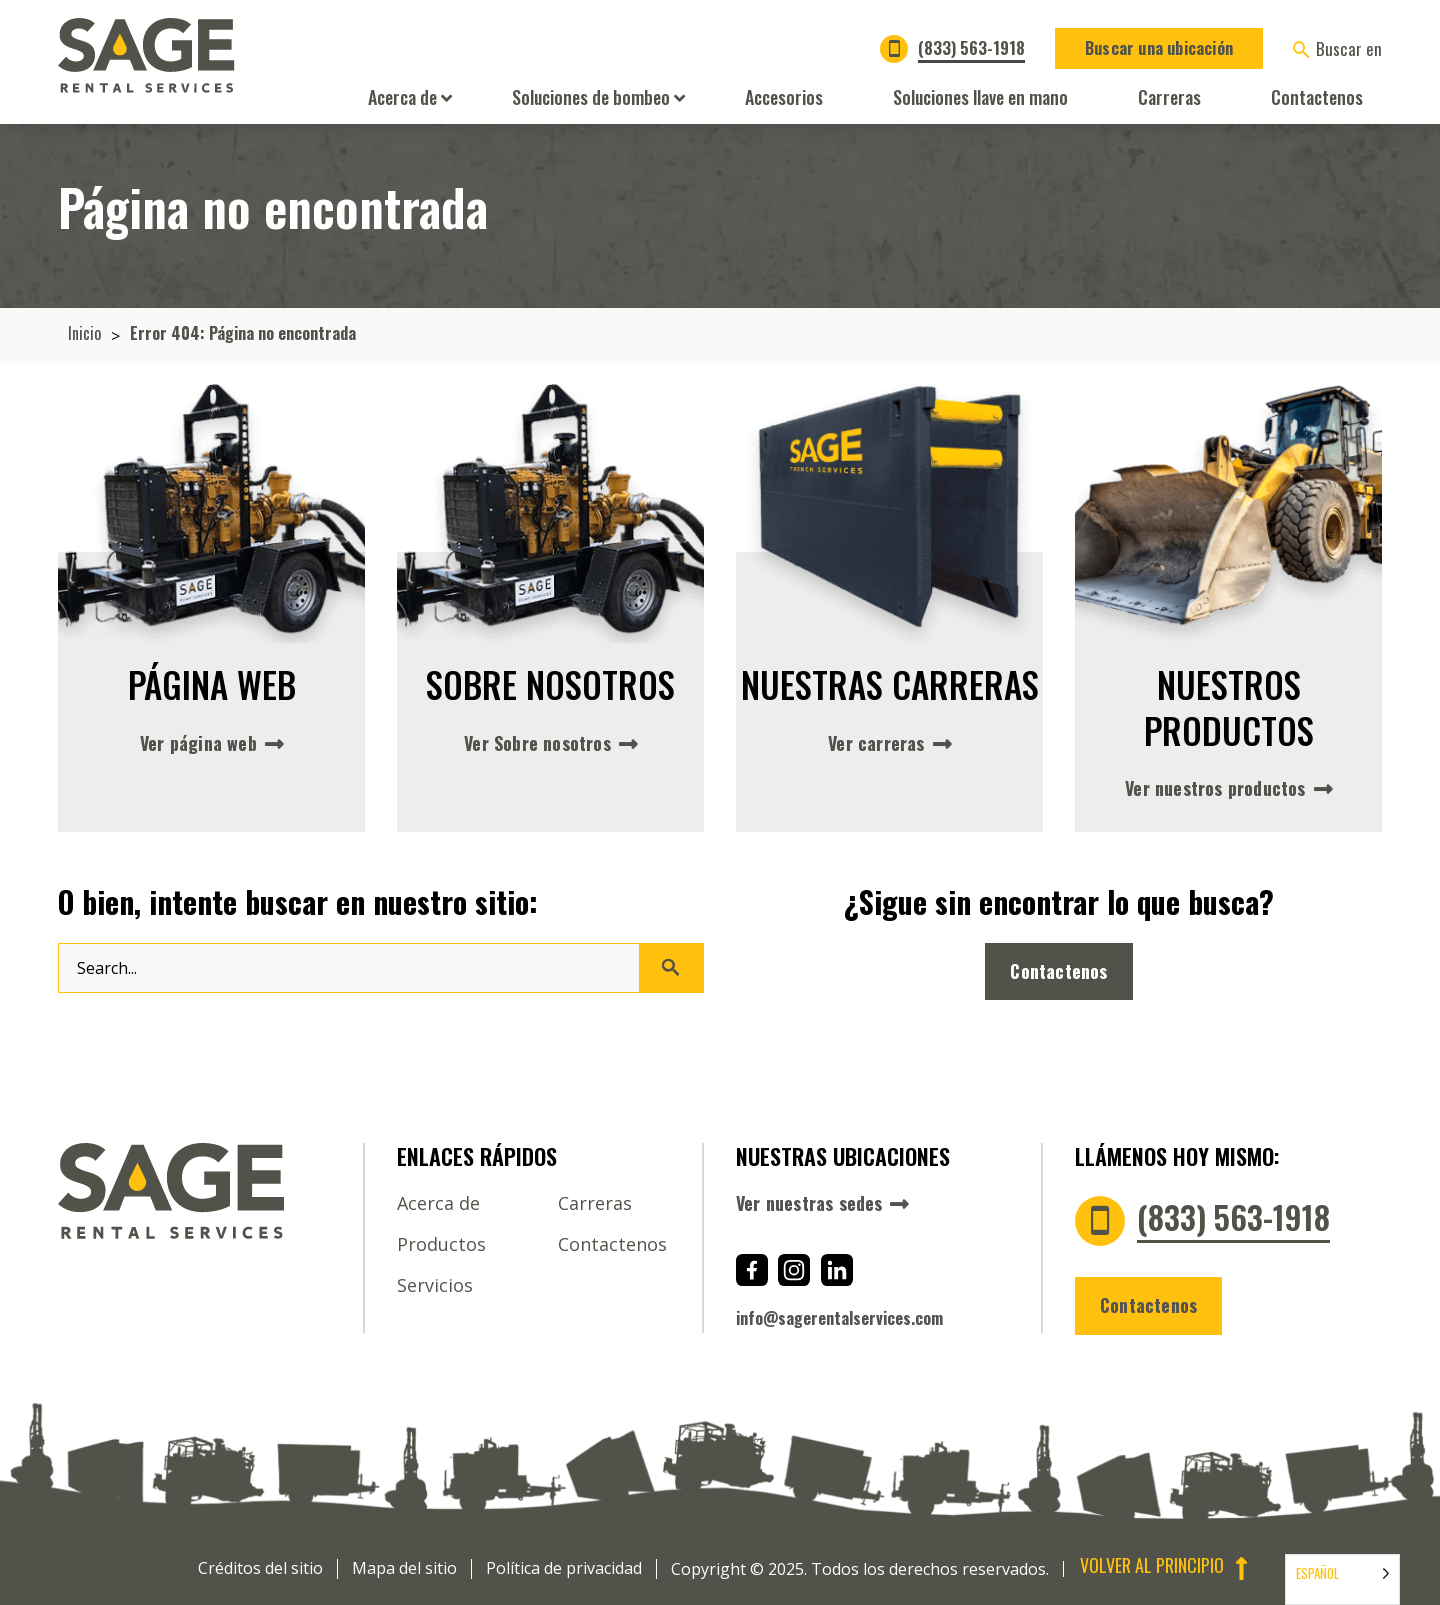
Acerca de (438, 1203)
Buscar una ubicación (1159, 48)
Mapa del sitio (404, 1568)
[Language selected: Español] (1342, 1579)
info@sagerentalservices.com (839, 1318)
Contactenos (1059, 971)
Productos (441, 1244)
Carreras (595, 1203)
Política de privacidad (564, 1568)
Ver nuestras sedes (809, 1204)
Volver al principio (1166, 1567)
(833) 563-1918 (971, 47)
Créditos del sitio (260, 1568)
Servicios (435, 1285)
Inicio (84, 334)
